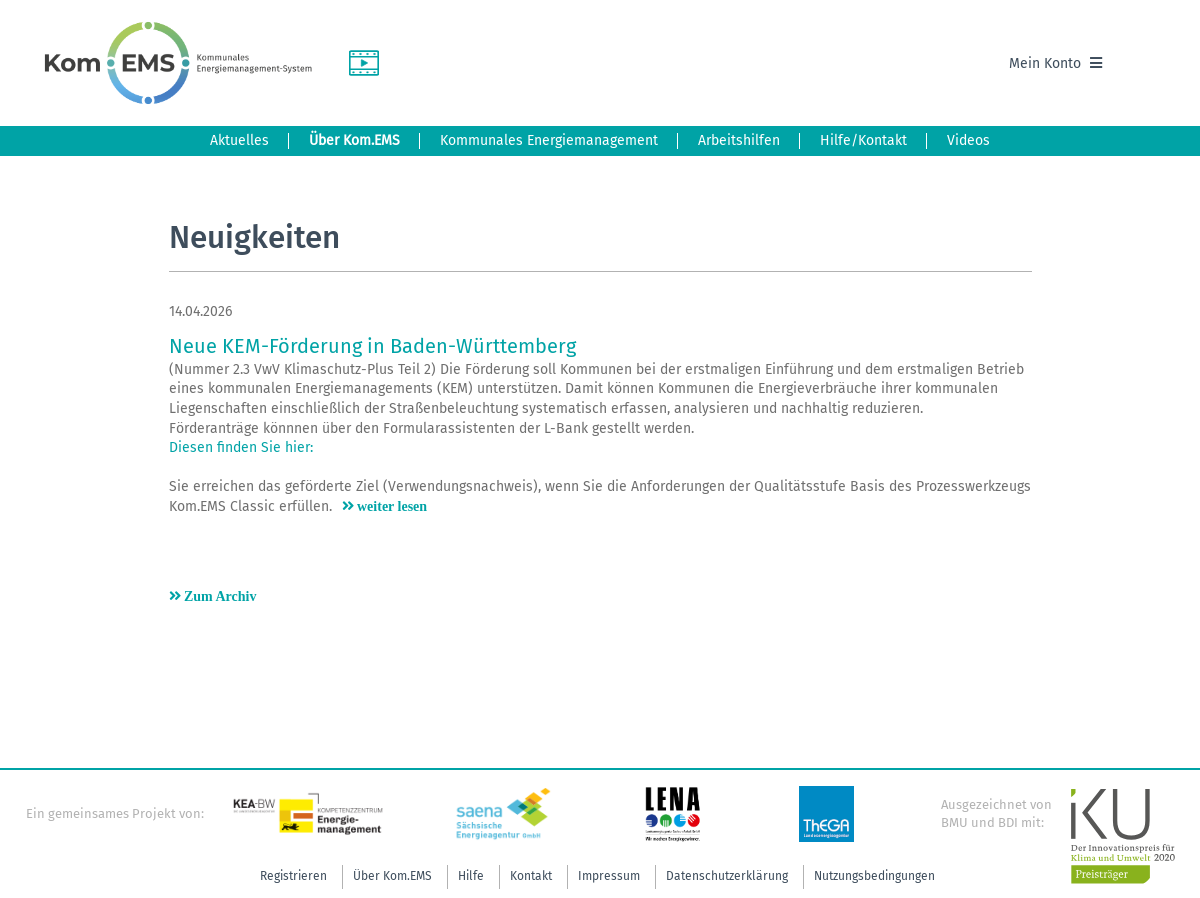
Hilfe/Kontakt (863, 140)
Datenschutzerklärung (727, 876)
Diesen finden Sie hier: (241, 447)
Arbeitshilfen (739, 140)
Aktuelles (239, 140)
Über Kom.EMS (354, 140)
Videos (968, 140)
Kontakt (531, 876)
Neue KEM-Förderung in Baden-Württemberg (372, 346)
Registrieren (293, 876)
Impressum (609, 876)
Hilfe (471, 876)
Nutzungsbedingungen (874, 876)
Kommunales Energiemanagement (549, 140)
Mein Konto (1055, 63)
